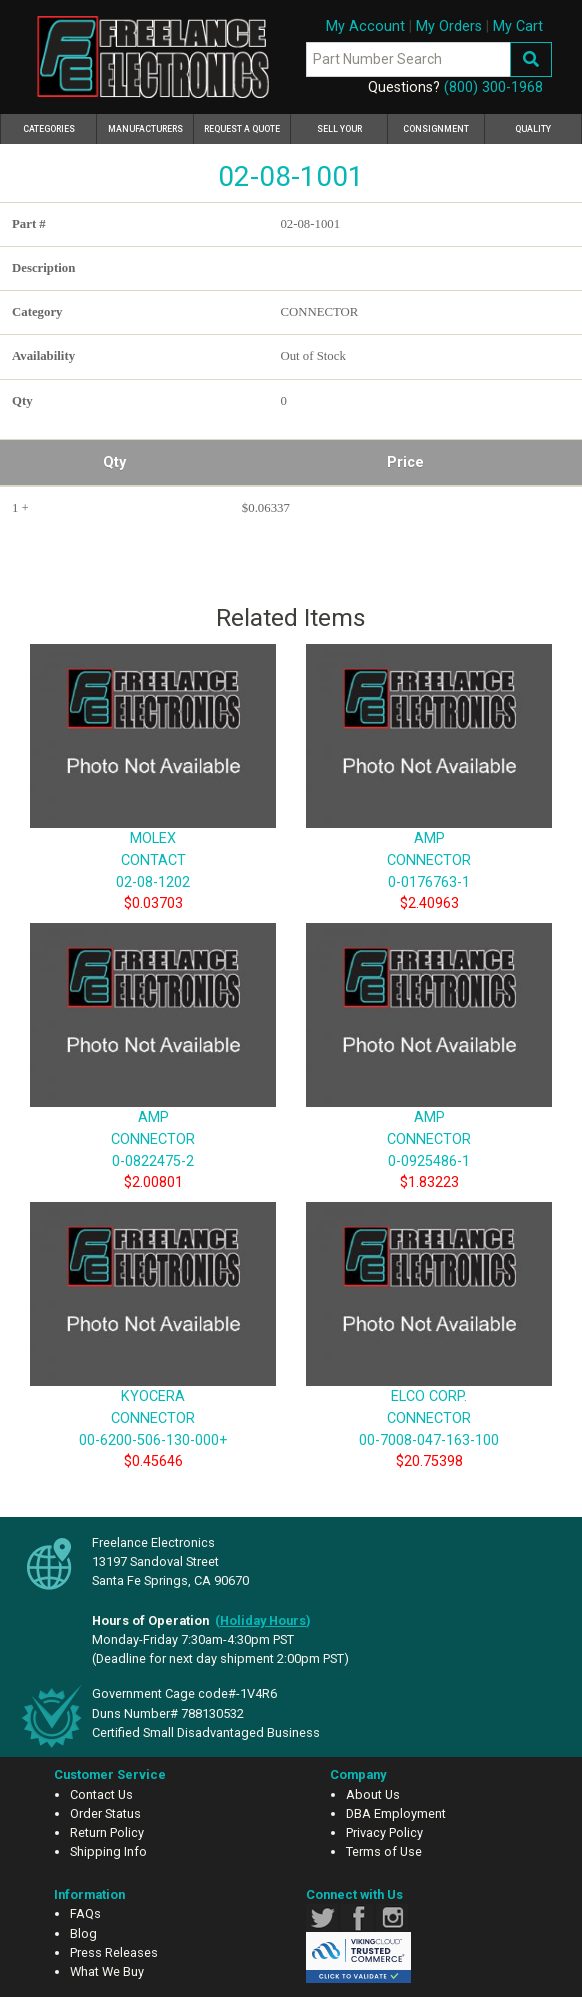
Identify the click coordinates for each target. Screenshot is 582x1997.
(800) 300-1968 (493, 87)
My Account (365, 26)
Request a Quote (242, 129)
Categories (60, 125)
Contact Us (101, 1794)
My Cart (518, 26)
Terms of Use (384, 1851)
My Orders (449, 26)
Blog (83, 1933)
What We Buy (107, 1971)
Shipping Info (108, 1851)
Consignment (436, 129)
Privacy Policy (384, 1832)
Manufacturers (145, 129)
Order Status (105, 1813)
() (263, 1620)
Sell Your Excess (339, 134)
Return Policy (107, 1832)
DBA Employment (396, 1813)
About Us (373, 1794)
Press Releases (114, 1952)
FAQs (85, 1913)
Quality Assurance (533, 134)
